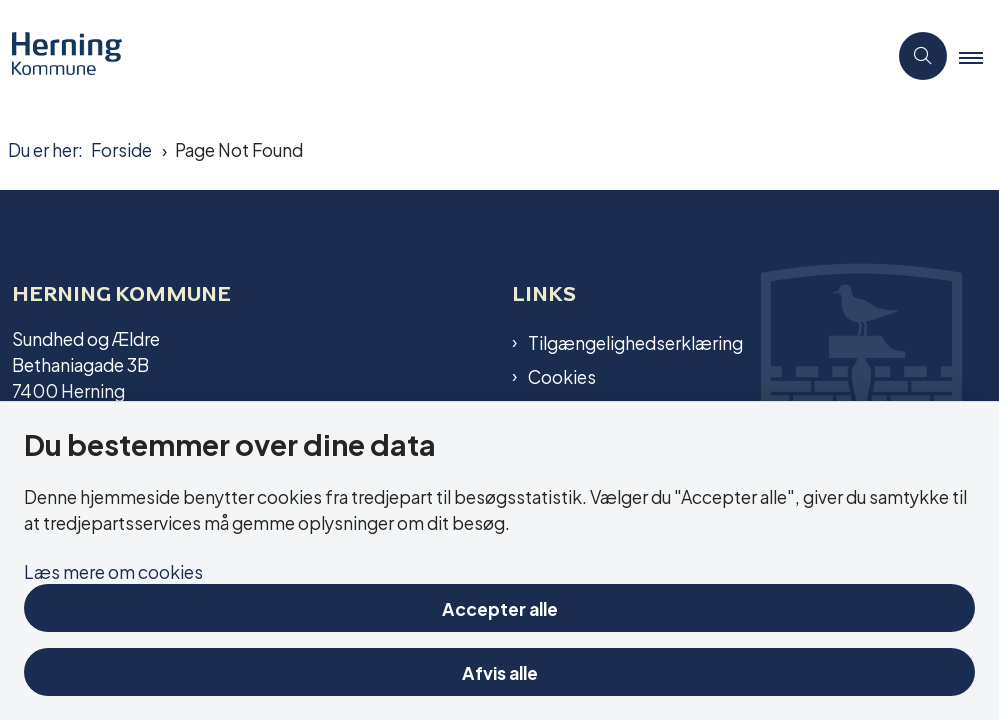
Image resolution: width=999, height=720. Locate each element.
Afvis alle (500, 671)
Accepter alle (500, 607)
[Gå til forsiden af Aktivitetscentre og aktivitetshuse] (61, 56)
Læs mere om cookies (113, 570)
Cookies (562, 376)
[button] (979, 57)
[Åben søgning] (923, 56)
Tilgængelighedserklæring (635, 342)
